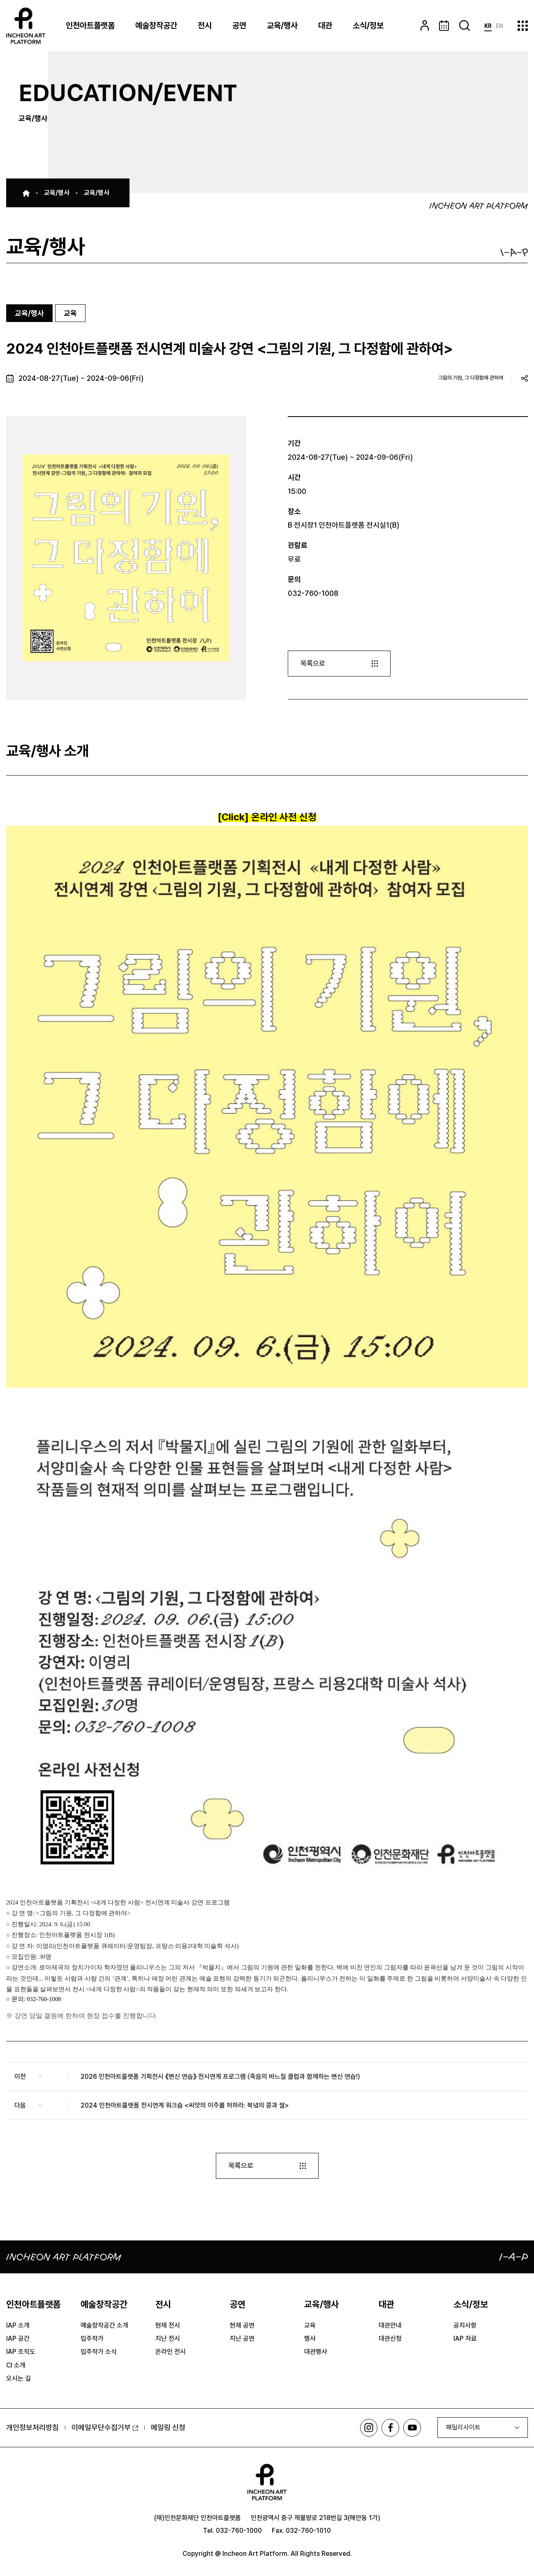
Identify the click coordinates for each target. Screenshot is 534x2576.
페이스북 (389, 2428)
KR (488, 26)
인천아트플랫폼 (90, 25)
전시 (205, 25)
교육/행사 (282, 25)
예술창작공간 (156, 25)
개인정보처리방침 (32, 2428)
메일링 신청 (168, 2428)
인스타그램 (366, 2428)
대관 (325, 25)
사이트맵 (523, 26)
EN (499, 26)
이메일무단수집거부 (105, 2428)
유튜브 (411, 2428)
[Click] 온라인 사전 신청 (267, 817)
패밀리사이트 (463, 2428)
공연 (239, 25)
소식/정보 (368, 25)
